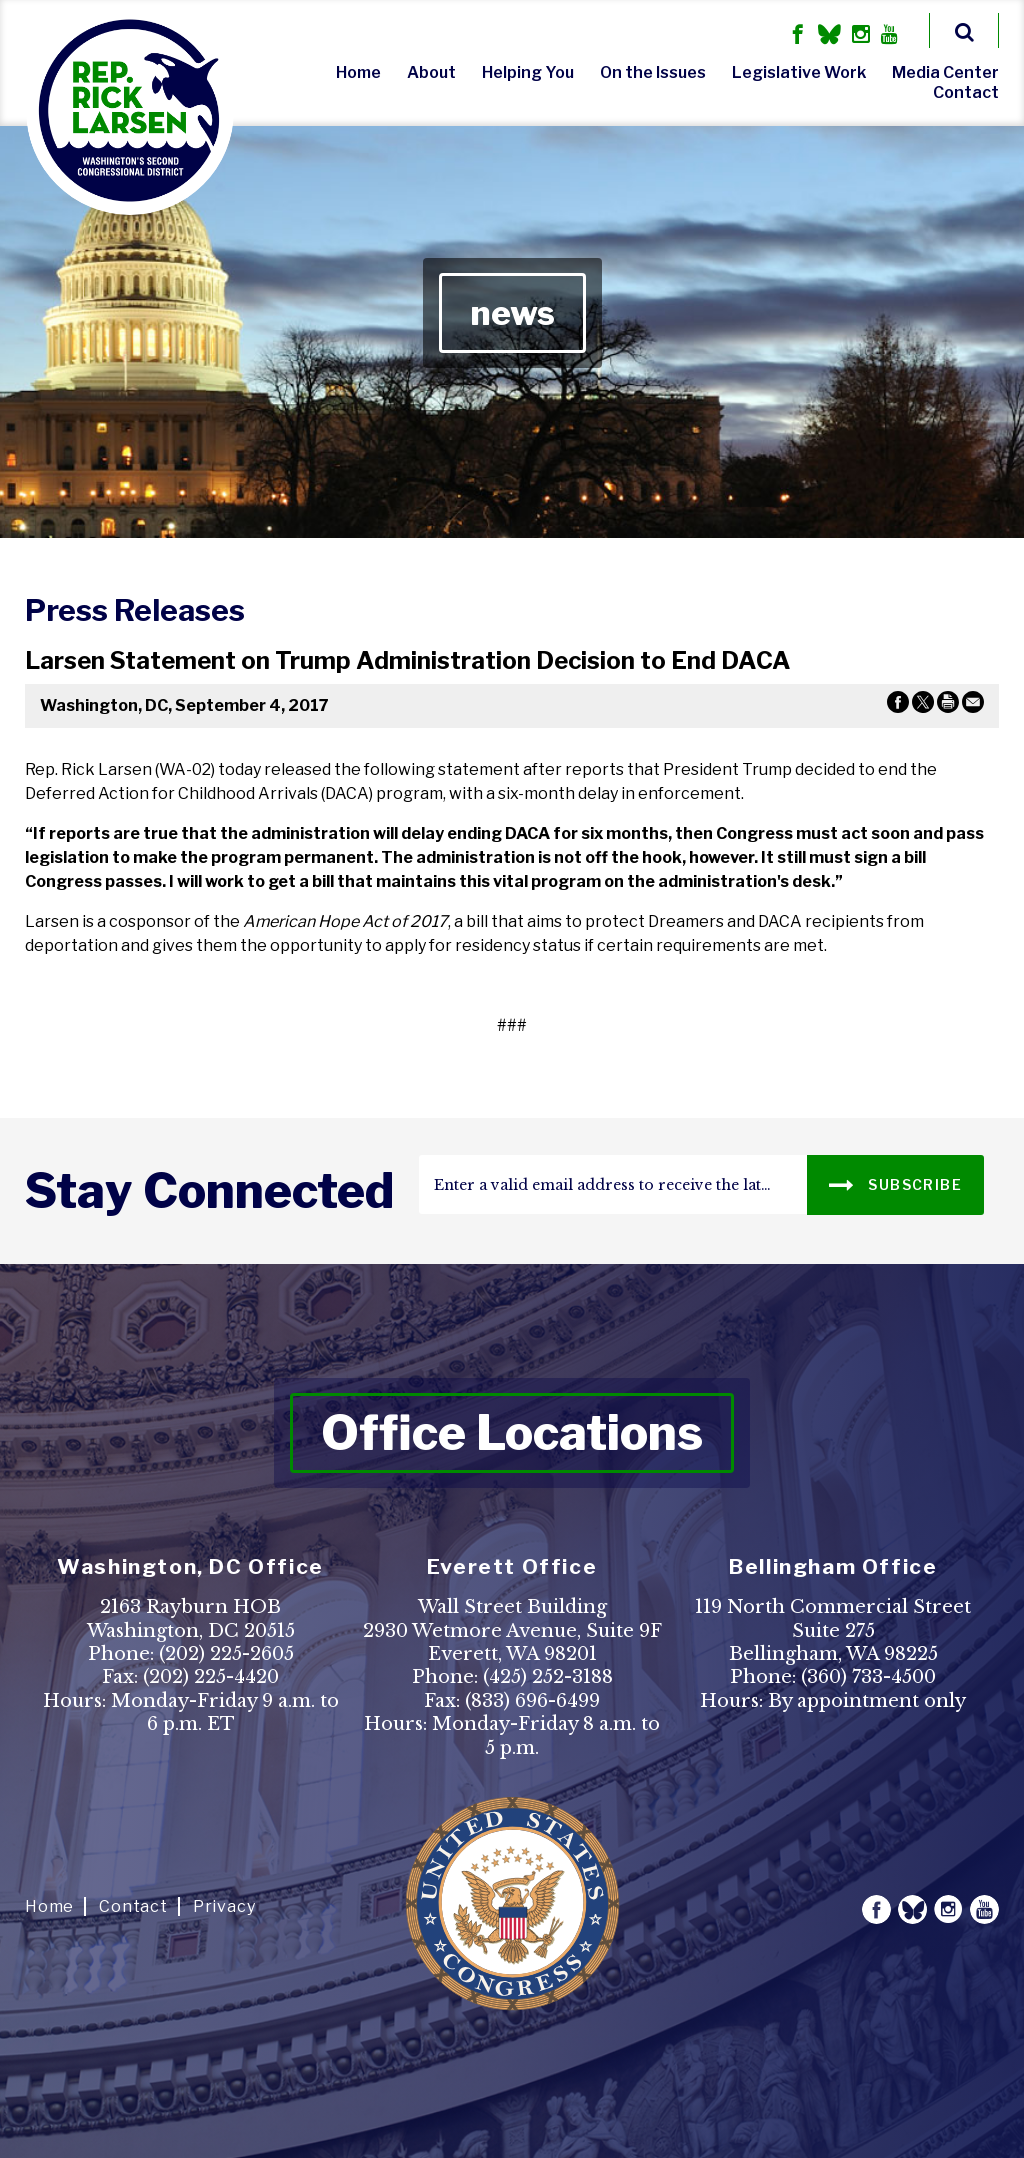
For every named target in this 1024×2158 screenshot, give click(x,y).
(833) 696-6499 (532, 1701)
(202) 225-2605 (226, 1654)
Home (358, 72)
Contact (966, 92)
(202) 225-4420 (211, 1677)
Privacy (224, 1906)
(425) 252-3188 (548, 1677)
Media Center (945, 72)
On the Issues (653, 72)
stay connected (209, 1191)
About (431, 72)
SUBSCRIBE (895, 1183)
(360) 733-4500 (868, 1677)
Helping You (528, 72)
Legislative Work (799, 72)
